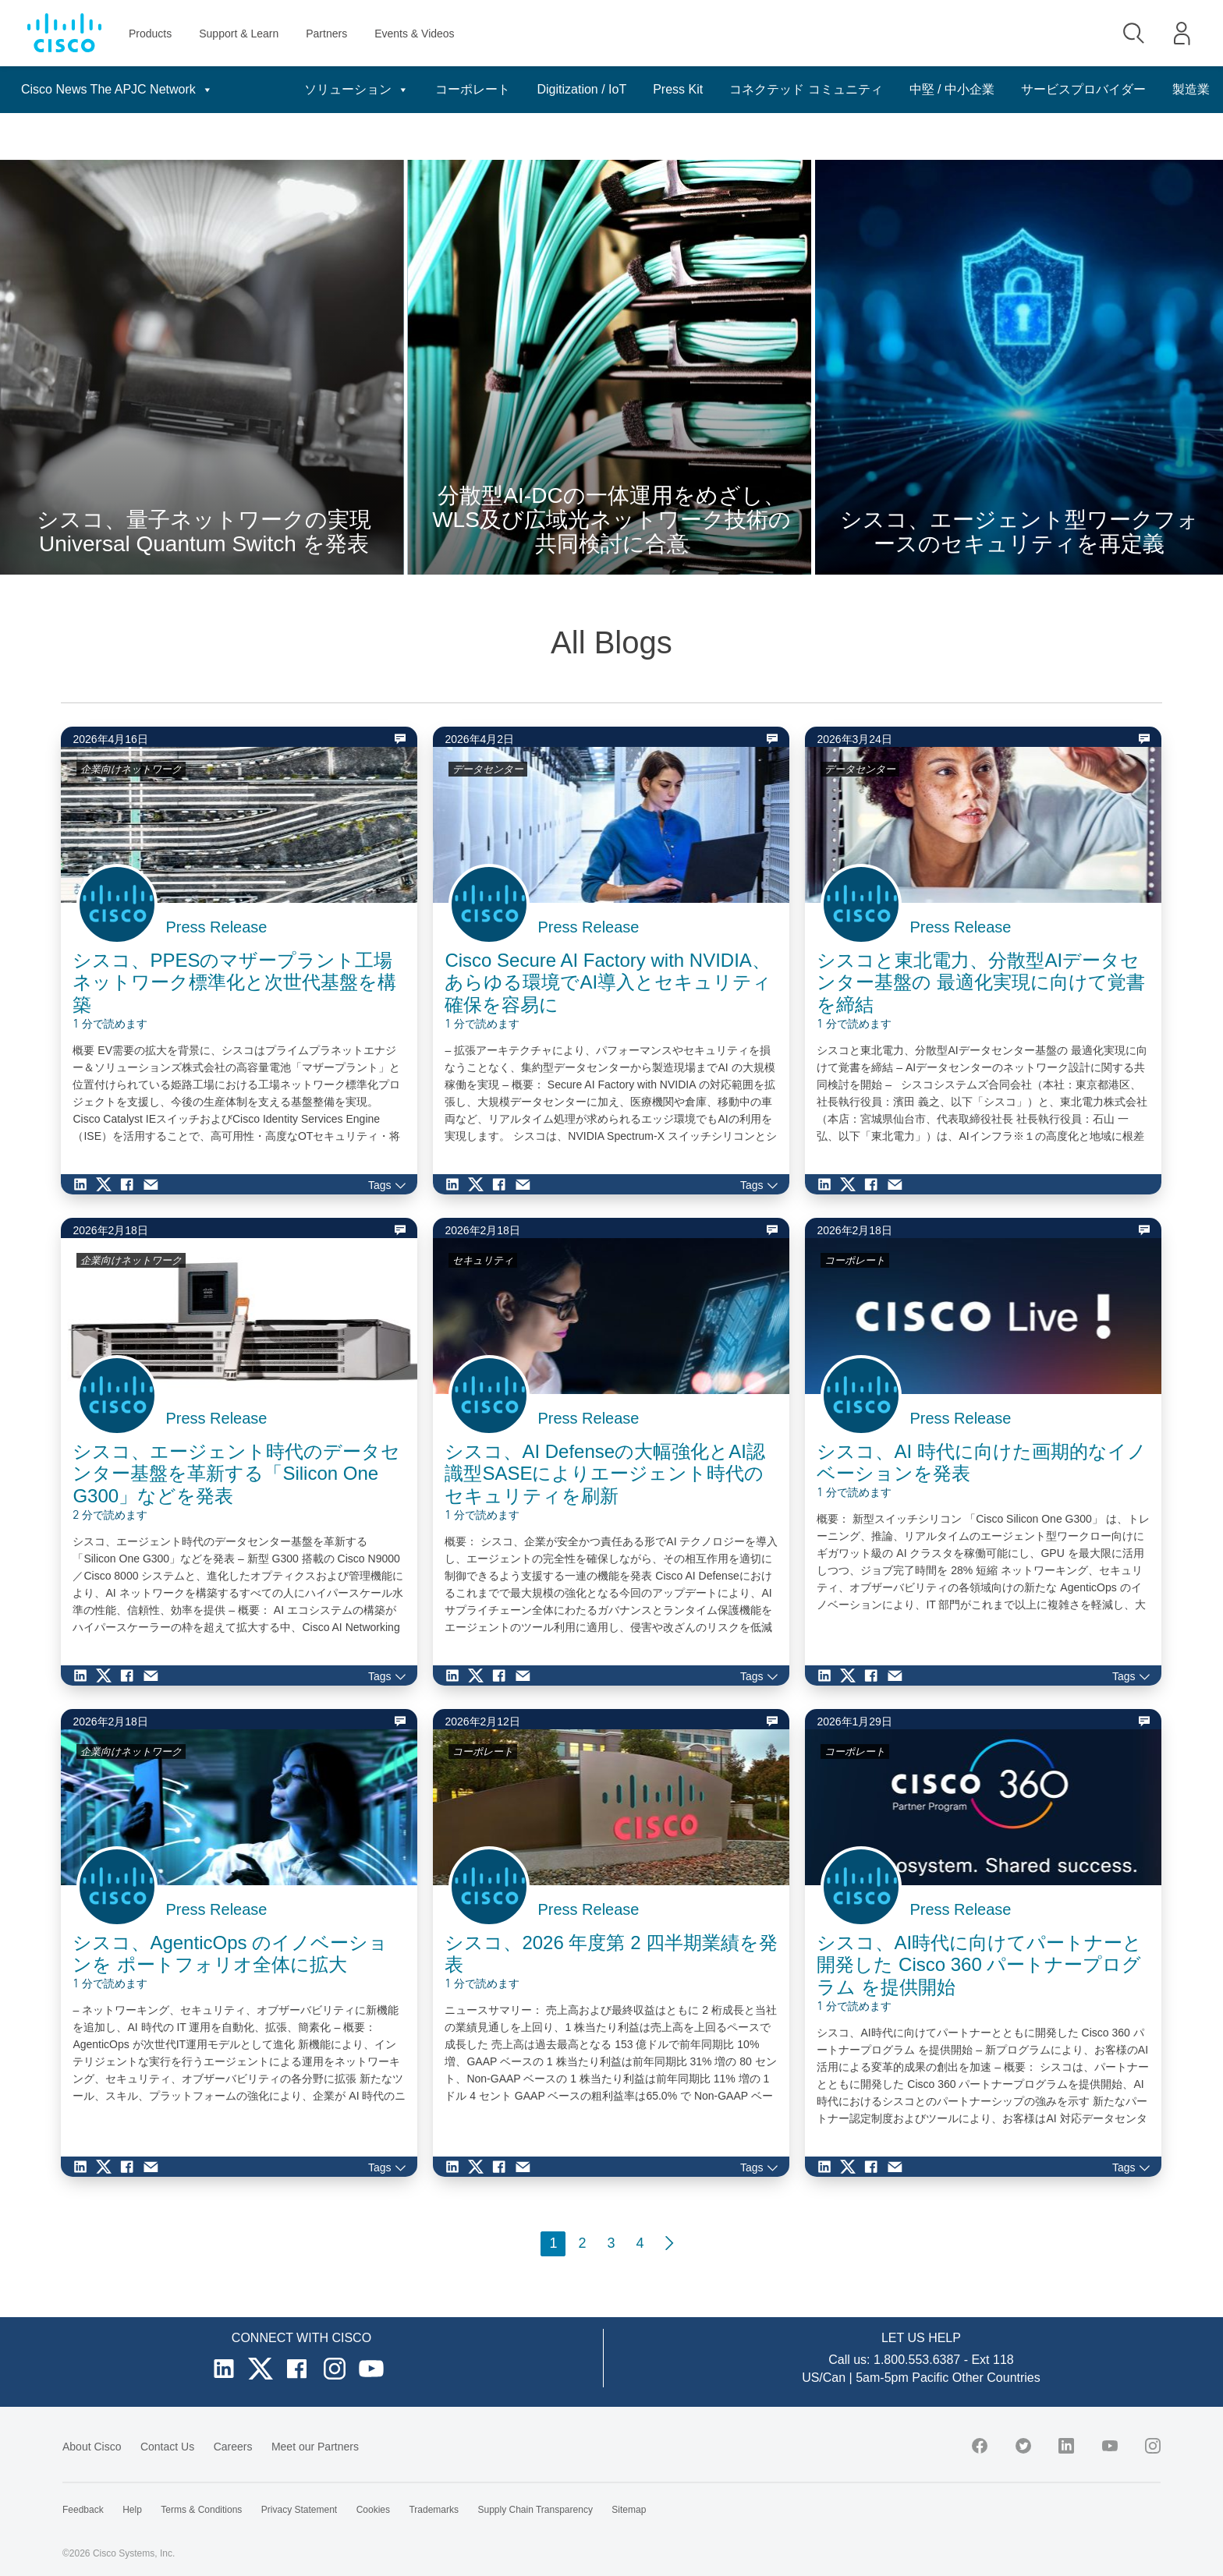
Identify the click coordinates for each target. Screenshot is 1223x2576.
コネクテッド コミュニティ (788, 89)
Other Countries (996, 2377)
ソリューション (339, 89)
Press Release (216, 927)
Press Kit (661, 89)
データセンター (487, 769)
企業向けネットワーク (131, 769)
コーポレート (455, 89)
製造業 (1191, 136)
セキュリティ (482, 1260)
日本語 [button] (1182, 89)
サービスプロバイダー (1066, 89)
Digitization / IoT (564, 89)
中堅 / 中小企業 (934, 89)
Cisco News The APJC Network (117, 89)
